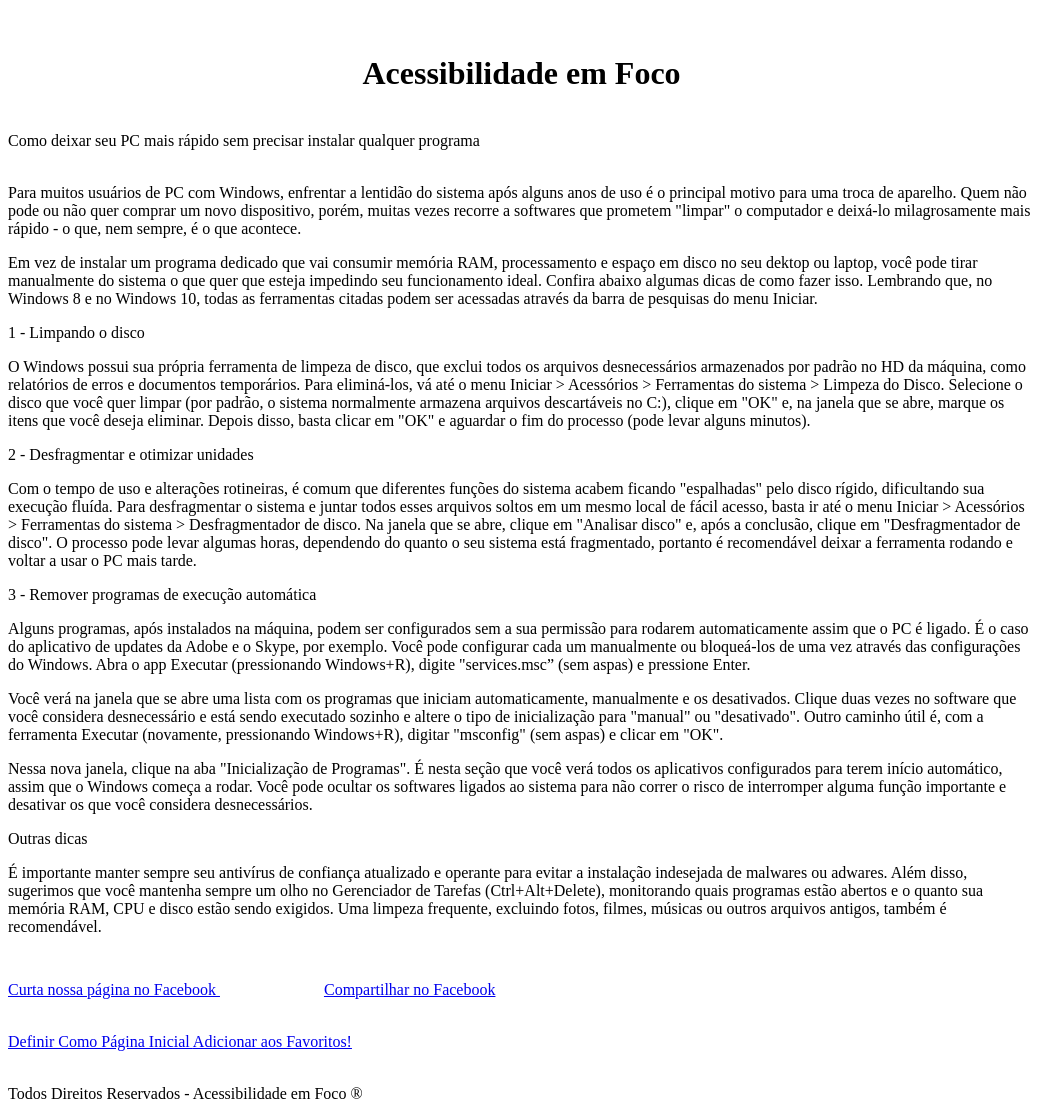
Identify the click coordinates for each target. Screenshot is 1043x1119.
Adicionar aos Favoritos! (272, 1041)
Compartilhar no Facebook (410, 989)
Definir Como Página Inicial (100, 1041)
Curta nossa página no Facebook (114, 989)
